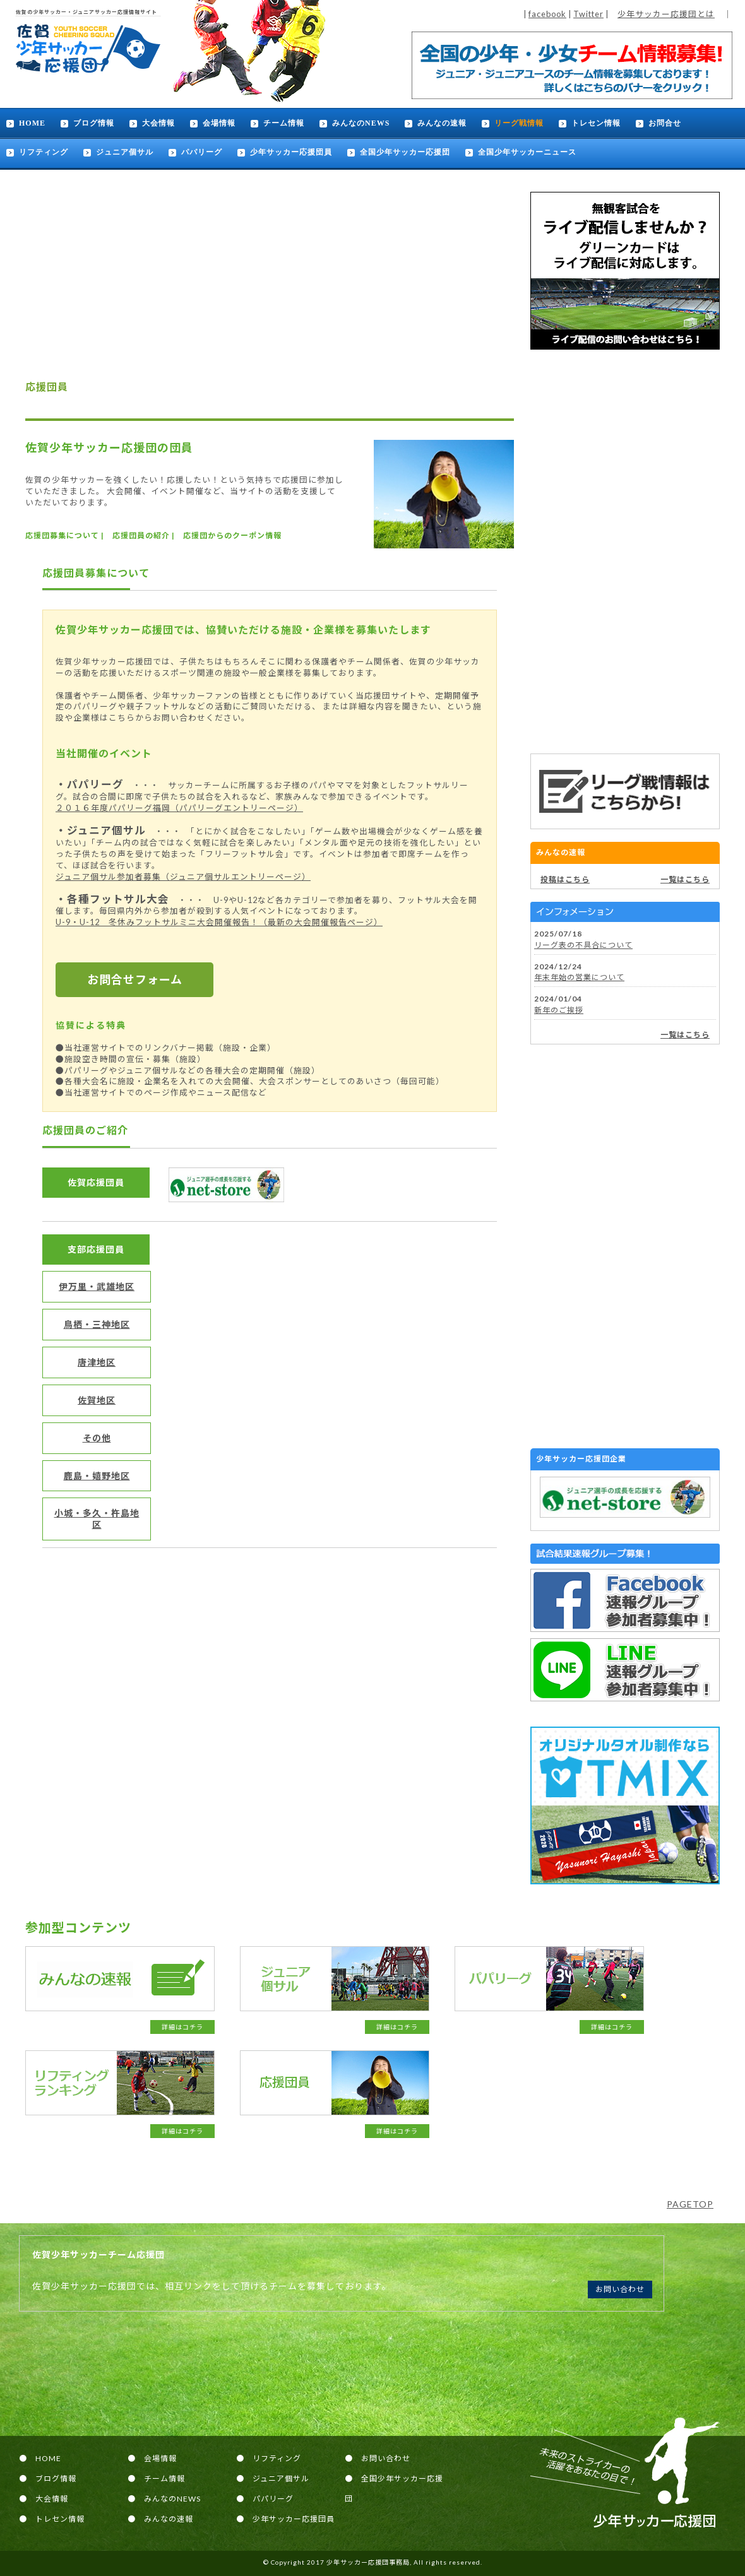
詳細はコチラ (182, 2027)
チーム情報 (283, 123)
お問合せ (664, 123)
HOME (32, 123)
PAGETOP (690, 2204)
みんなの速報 (442, 123)
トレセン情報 (596, 123)
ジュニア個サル (124, 152)
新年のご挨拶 (558, 1010)
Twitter (588, 14)
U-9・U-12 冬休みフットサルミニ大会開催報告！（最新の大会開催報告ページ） (219, 922)
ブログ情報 (93, 123)
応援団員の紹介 (141, 535)
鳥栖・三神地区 (97, 1324)
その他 (97, 1438)
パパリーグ (201, 152)
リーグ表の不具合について (583, 945)
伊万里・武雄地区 (96, 1286)
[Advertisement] (625, 551)
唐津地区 (97, 1362)
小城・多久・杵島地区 (97, 1519)
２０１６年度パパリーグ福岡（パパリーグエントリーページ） (179, 808)
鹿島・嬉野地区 (97, 1475)
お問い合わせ (620, 2289)
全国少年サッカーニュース (527, 152)
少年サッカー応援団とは (666, 14)
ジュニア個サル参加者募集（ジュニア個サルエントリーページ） (183, 876)
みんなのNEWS (361, 123)
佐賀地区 (97, 1400)
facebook (547, 14)
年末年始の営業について (579, 977)
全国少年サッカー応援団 (405, 152)
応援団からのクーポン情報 (232, 535)
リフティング (43, 152)
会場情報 (219, 123)
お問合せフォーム (134, 979)
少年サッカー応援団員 (291, 152)
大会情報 (158, 123)
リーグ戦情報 (519, 123)
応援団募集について (62, 535)
